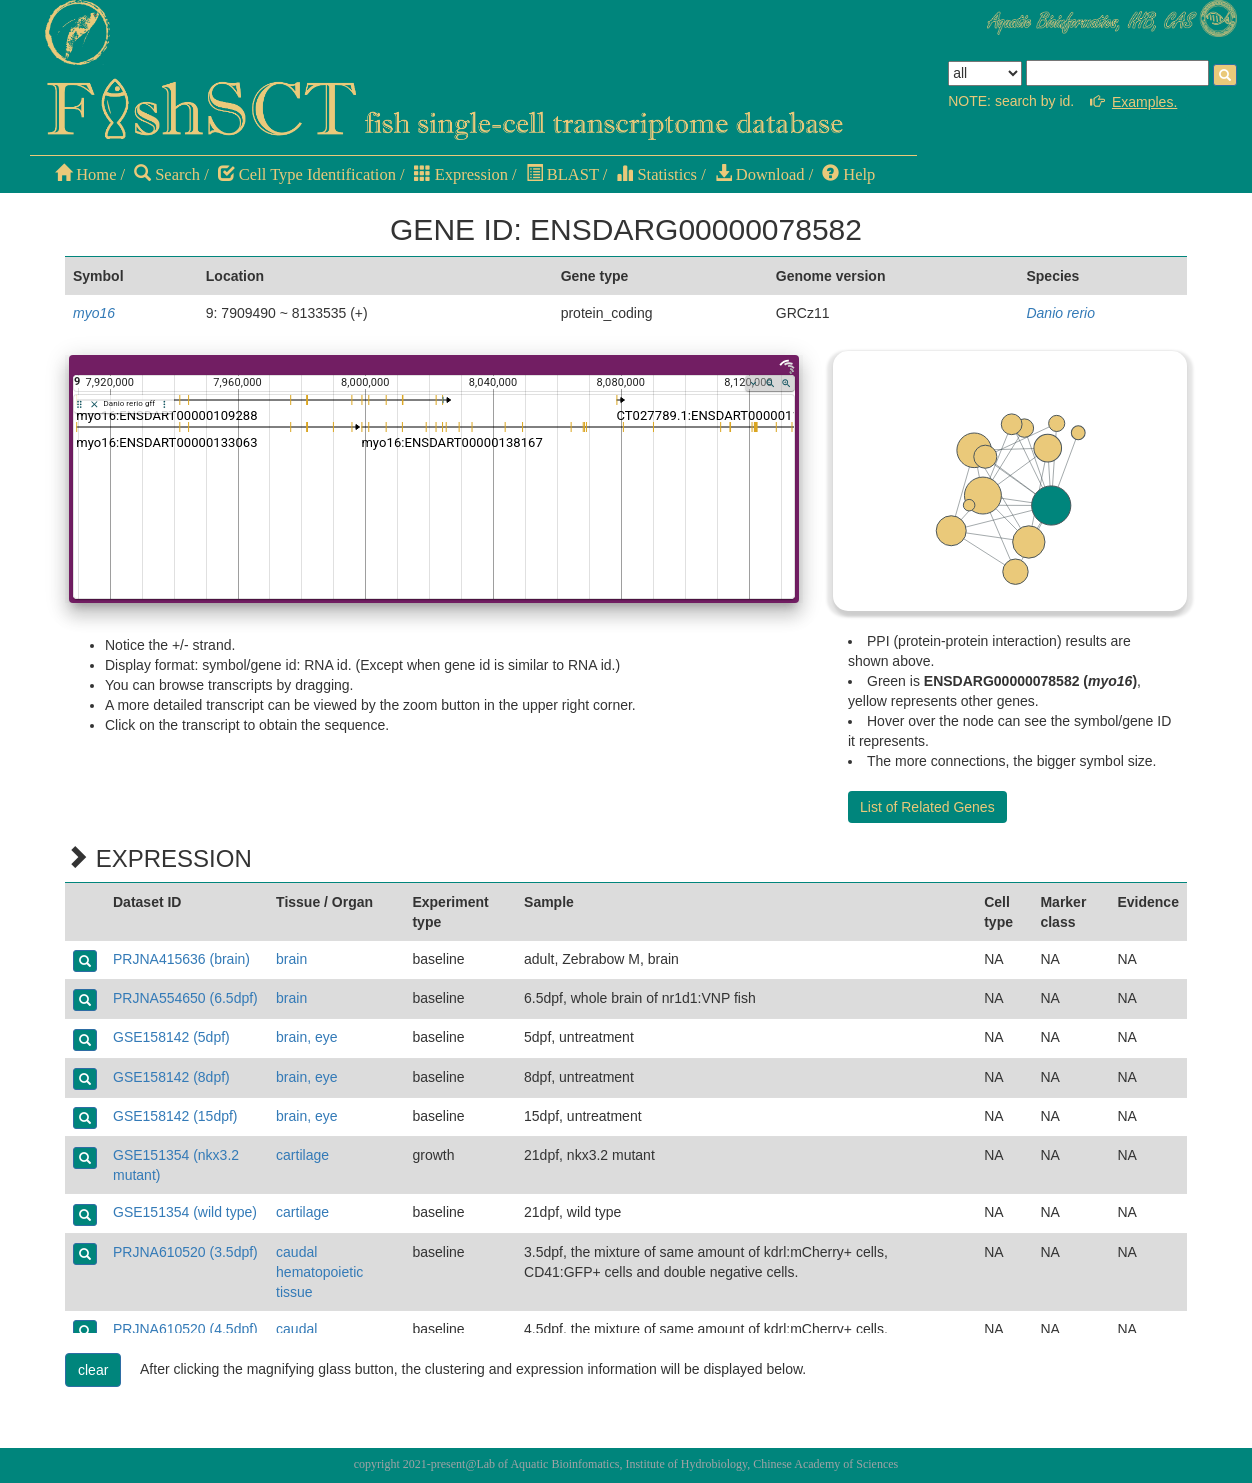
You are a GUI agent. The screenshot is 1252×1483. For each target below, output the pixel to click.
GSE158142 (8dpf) (171, 1077)
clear (93, 1370)
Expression (461, 174)
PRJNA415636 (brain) (181, 959)
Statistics (656, 174)
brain (291, 959)
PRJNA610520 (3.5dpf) (185, 1252)
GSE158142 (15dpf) (175, 1116)
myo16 (94, 313)
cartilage (302, 1155)
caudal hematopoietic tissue (319, 1272)
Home (85, 174)
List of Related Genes (927, 807)
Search (167, 174)
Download (760, 174)
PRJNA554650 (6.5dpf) (185, 998)
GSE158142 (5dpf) (171, 1037)
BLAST (562, 174)
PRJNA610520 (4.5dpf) (185, 1329)
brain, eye (306, 1037)
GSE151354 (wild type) (185, 1212)
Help (848, 174)
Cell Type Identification (307, 174)
